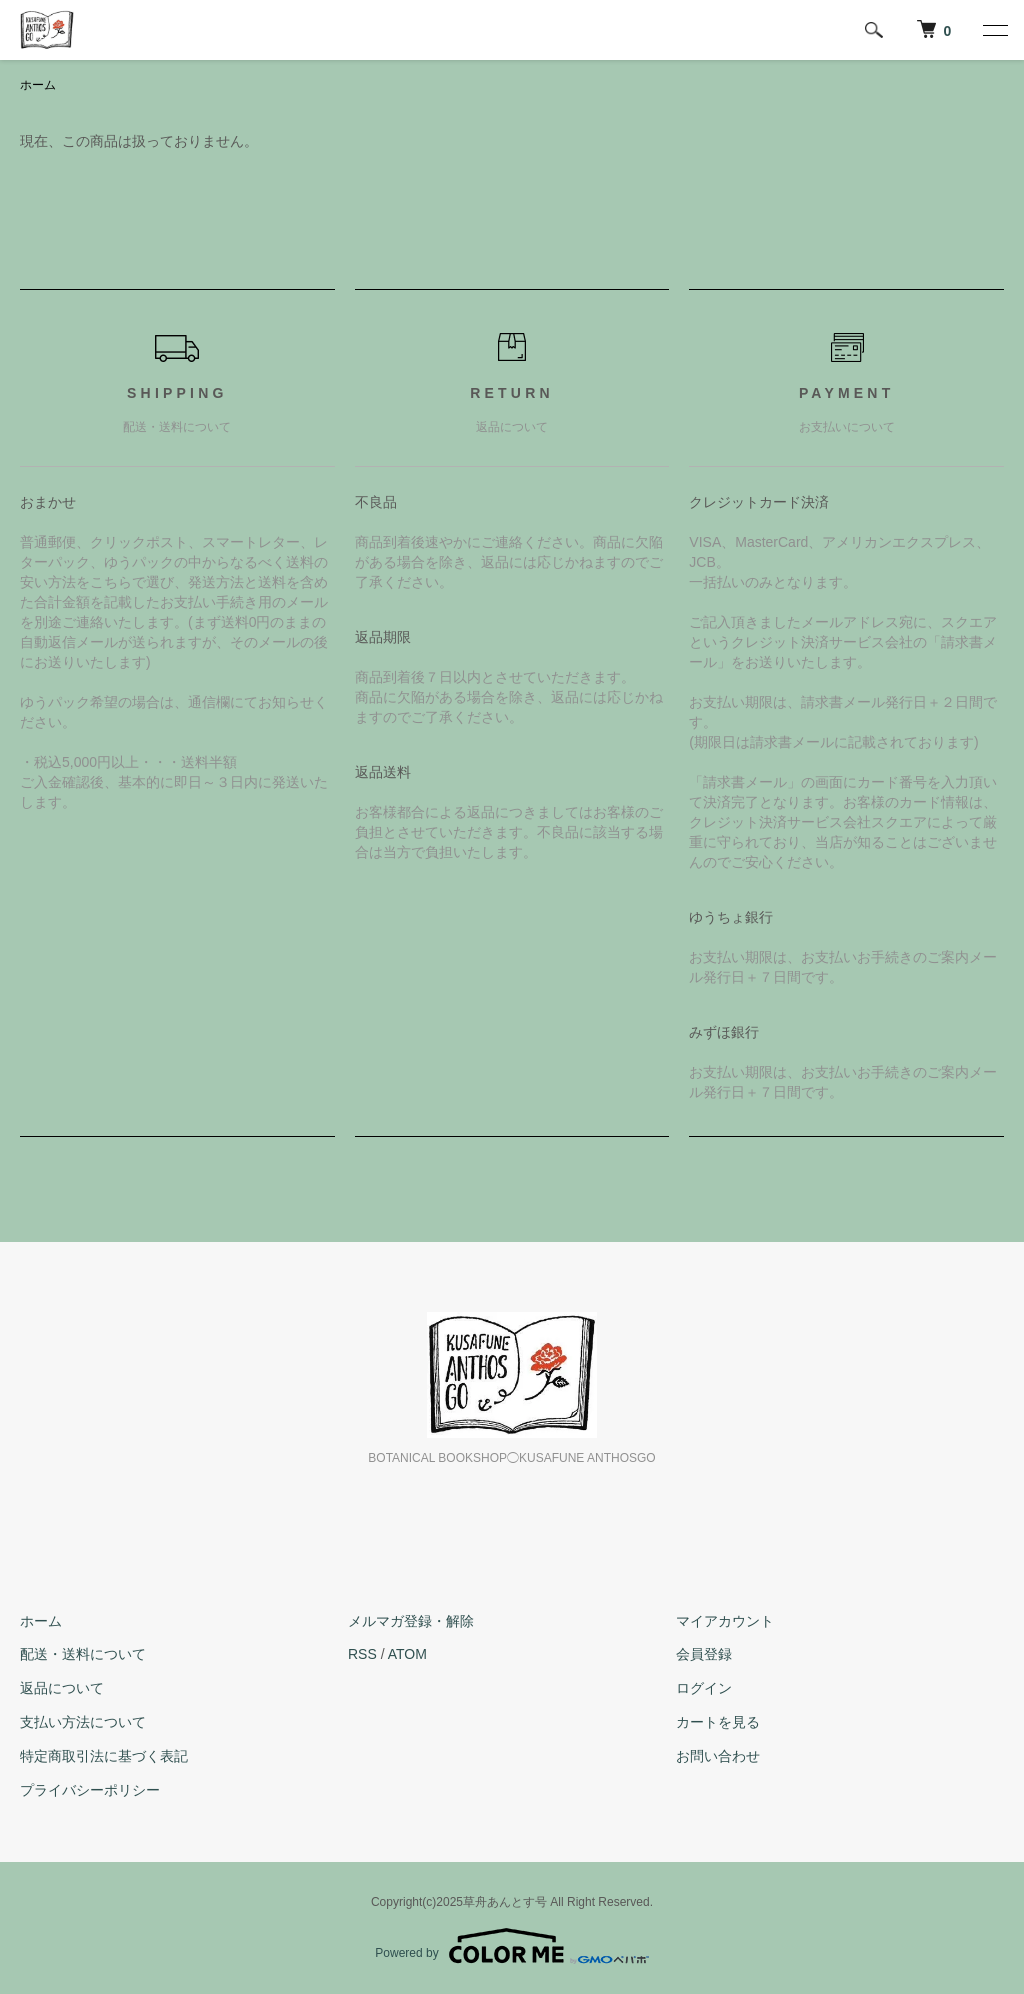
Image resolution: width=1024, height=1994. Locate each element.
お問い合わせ (718, 1756)
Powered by (511, 1946)
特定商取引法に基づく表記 (104, 1756)
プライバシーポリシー (90, 1790)
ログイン (704, 1688)
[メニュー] (994, 30)
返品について (62, 1688)
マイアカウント (725, 1621)
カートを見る (718, 1722)
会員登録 (704, 1654)
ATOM (407, 1654)
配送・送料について (83, 1654)
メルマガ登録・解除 (411, 1621)
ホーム (38, 85)
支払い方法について (83, 1722)
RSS (362, 1654)
